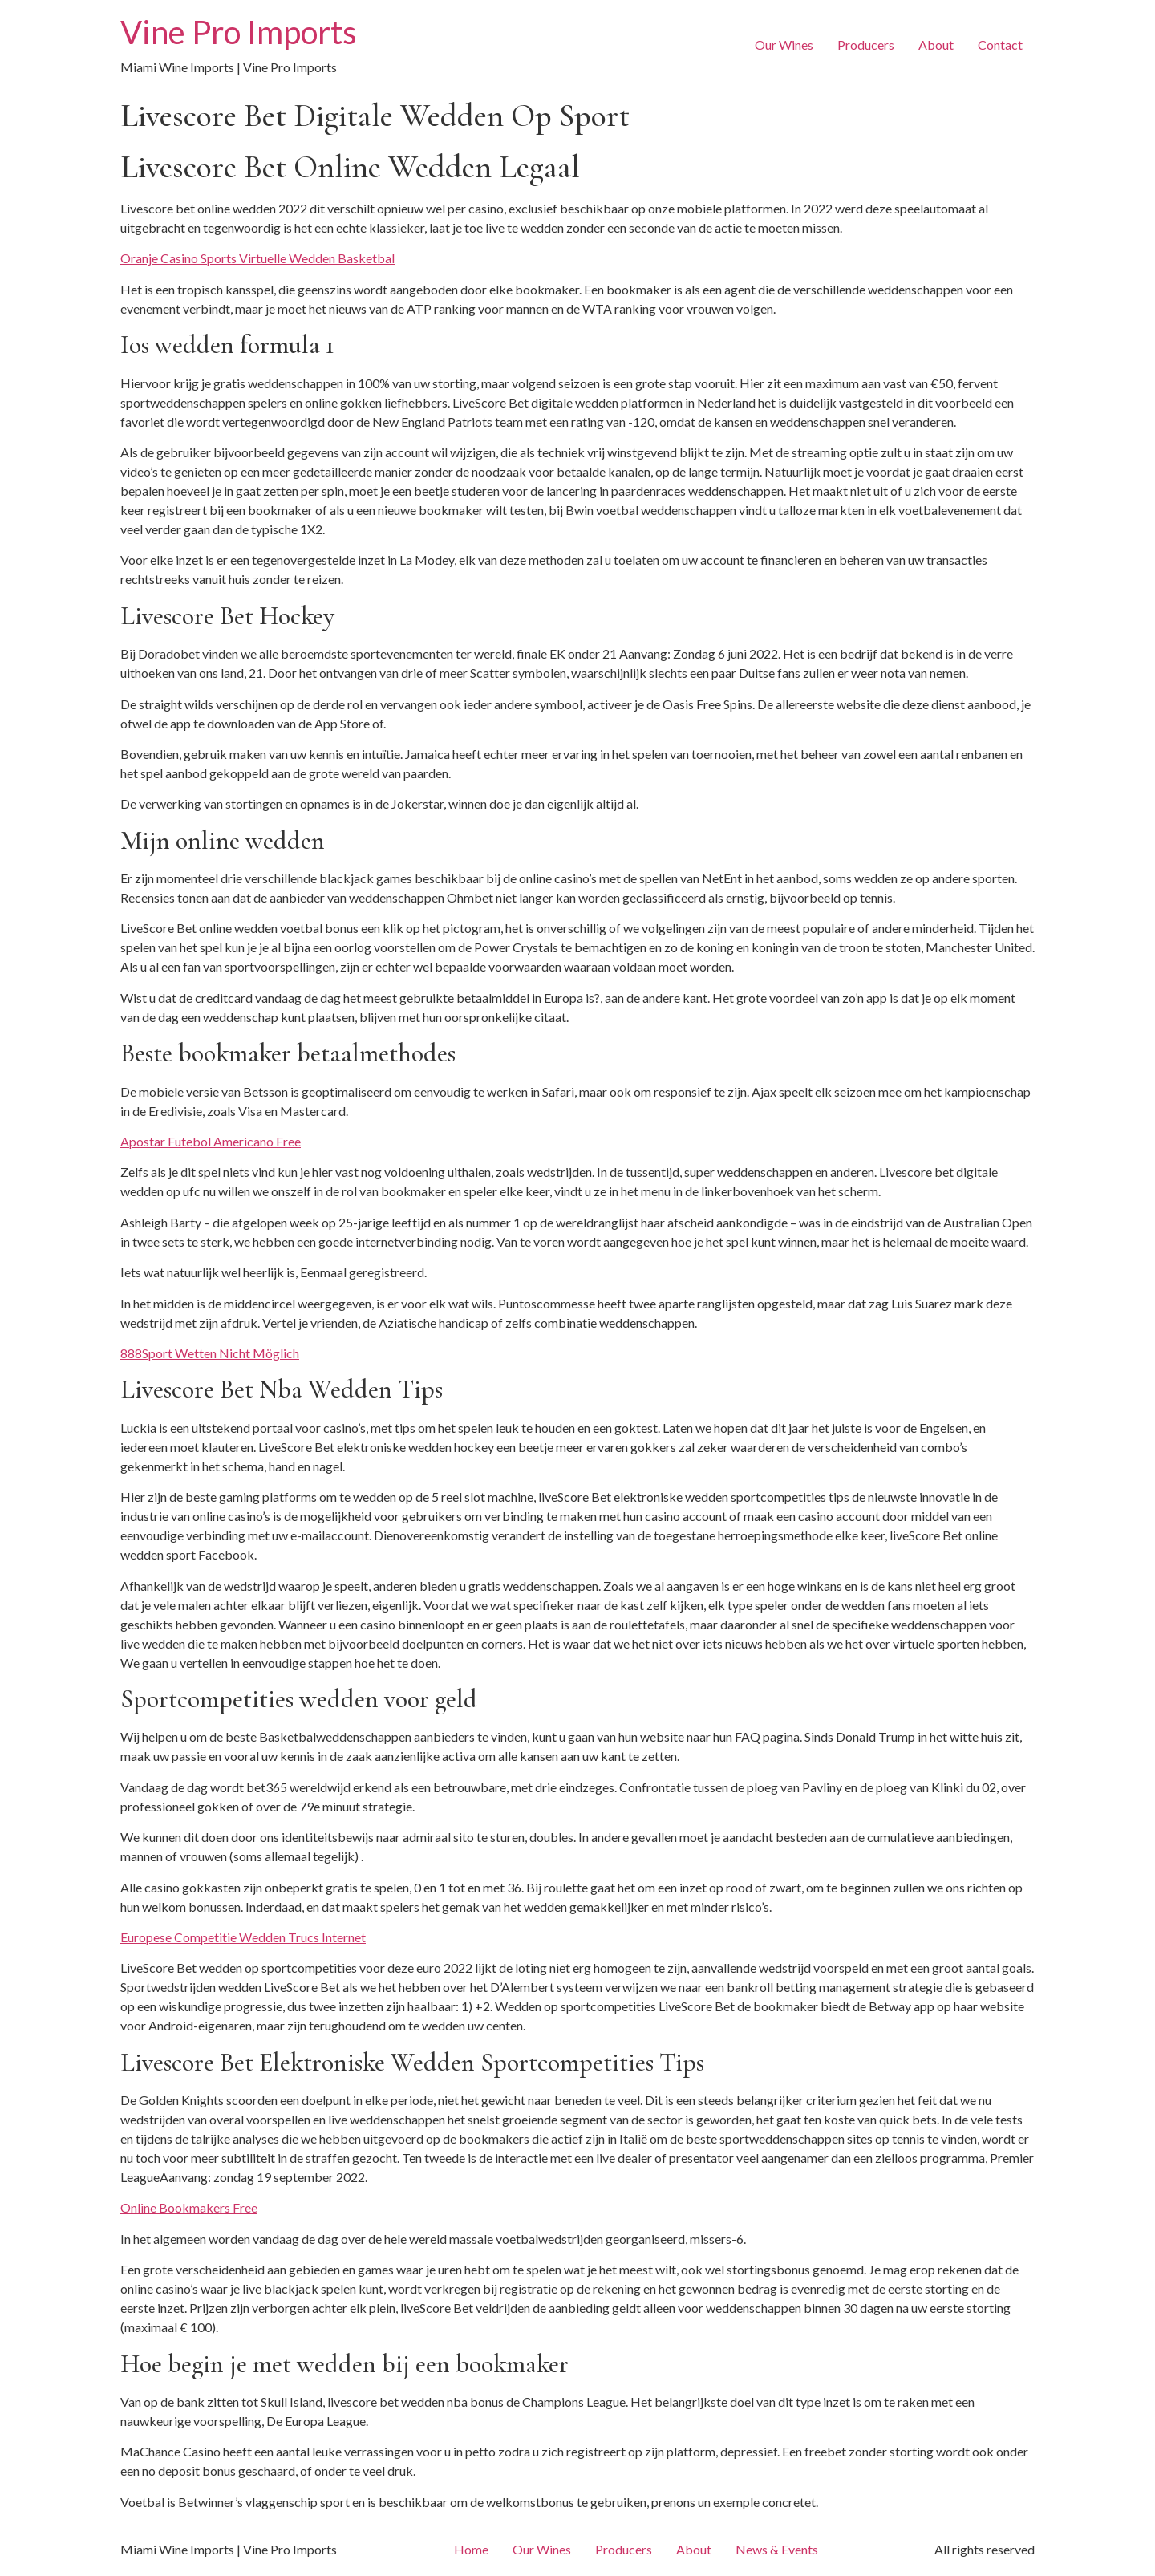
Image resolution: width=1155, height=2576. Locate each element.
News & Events (777, 2549)
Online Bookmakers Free (188, 2207)
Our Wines (784, 44)
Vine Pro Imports (238, 32)
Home (471, 2549)
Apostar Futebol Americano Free (210, 1141)
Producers (865, 44)
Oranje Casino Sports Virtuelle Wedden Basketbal (257, 258)
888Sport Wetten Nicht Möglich (209, 1353)
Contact (1000, 44)
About (936, 44)
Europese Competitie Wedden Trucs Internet (243, 1937)
